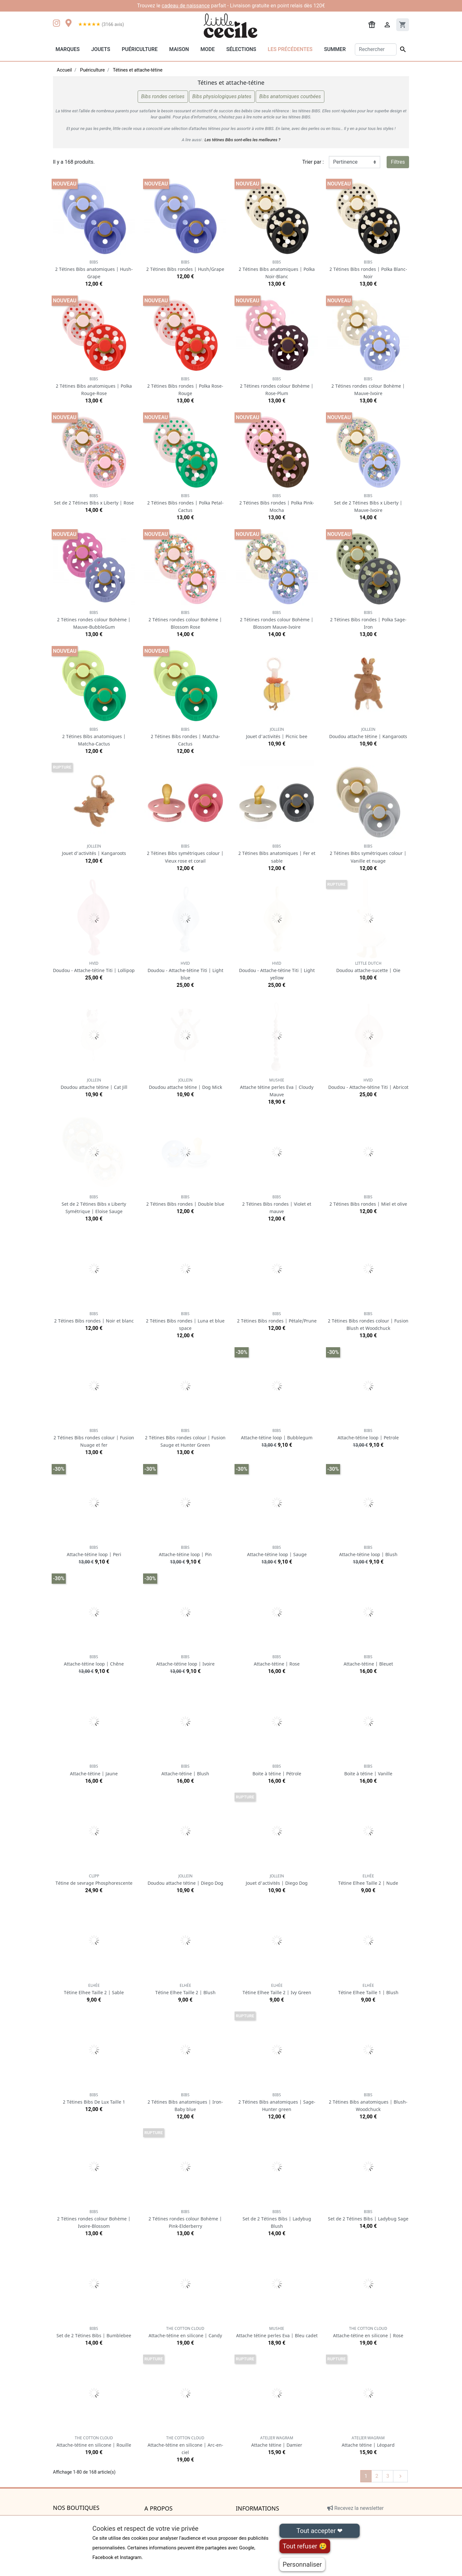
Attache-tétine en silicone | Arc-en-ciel (185, 2445)
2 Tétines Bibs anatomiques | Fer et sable (276, 853)
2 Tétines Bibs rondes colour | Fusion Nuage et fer (94, 1438)
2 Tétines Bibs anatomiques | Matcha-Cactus (94, 737)
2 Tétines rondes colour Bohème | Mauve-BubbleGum (94, 620)
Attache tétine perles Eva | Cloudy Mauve (276, 1087)
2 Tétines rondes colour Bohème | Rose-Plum (276, 386)
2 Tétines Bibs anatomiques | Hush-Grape (94, 269)
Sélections (241, 49)
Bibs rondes (162, 96)
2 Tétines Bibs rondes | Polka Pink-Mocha (276, 503)
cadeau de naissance (186, 6)
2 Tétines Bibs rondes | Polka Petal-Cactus (185, 503)
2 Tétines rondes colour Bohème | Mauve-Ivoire (368, 386)
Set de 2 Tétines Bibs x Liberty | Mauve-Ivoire (368, 503)
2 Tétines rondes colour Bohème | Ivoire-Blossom (94, 2219)
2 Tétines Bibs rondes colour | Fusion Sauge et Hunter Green (185, 1438)
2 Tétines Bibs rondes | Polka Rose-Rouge (185, 386)
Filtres (398, 162)
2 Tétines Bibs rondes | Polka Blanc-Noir (368, 269)
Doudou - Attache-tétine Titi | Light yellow (277, 971)
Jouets (100, 49)
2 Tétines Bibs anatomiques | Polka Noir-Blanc (277, 269)
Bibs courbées (290, 96)
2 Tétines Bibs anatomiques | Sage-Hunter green (276, 2102)
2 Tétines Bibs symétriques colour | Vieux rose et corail (185, 853)
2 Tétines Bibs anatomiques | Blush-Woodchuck (368, 2102)
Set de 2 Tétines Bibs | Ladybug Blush (277, 2219)
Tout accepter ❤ (319, 2531)
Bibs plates (221, 96)
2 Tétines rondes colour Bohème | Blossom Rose (185, 620)
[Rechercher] (376, 49)
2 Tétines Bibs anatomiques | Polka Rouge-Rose (94, 386)
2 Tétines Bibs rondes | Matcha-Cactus (185, 737)
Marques (68, 49)
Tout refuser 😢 (305, 2546)
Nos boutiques (76, 2507)
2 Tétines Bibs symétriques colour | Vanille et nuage (368, 853)
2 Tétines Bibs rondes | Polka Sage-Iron (368, 620)
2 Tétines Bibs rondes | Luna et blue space (185, 1321)
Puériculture (140, 49)
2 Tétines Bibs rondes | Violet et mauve (276, 1204)
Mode (208, 49)
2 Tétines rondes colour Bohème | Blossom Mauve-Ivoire (276, 620)
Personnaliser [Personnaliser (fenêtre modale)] (302, 2564)
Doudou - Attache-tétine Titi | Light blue (185, 971)
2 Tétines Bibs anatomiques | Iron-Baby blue (185, 2102)
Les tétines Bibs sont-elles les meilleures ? (242, 139)
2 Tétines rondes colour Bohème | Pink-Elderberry (185, 2219)
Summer (335, 49)
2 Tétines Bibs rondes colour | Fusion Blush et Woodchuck (368, 1321)
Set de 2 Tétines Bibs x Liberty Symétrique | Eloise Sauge (94, 1204)
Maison (179, 49)
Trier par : (313, 162)
